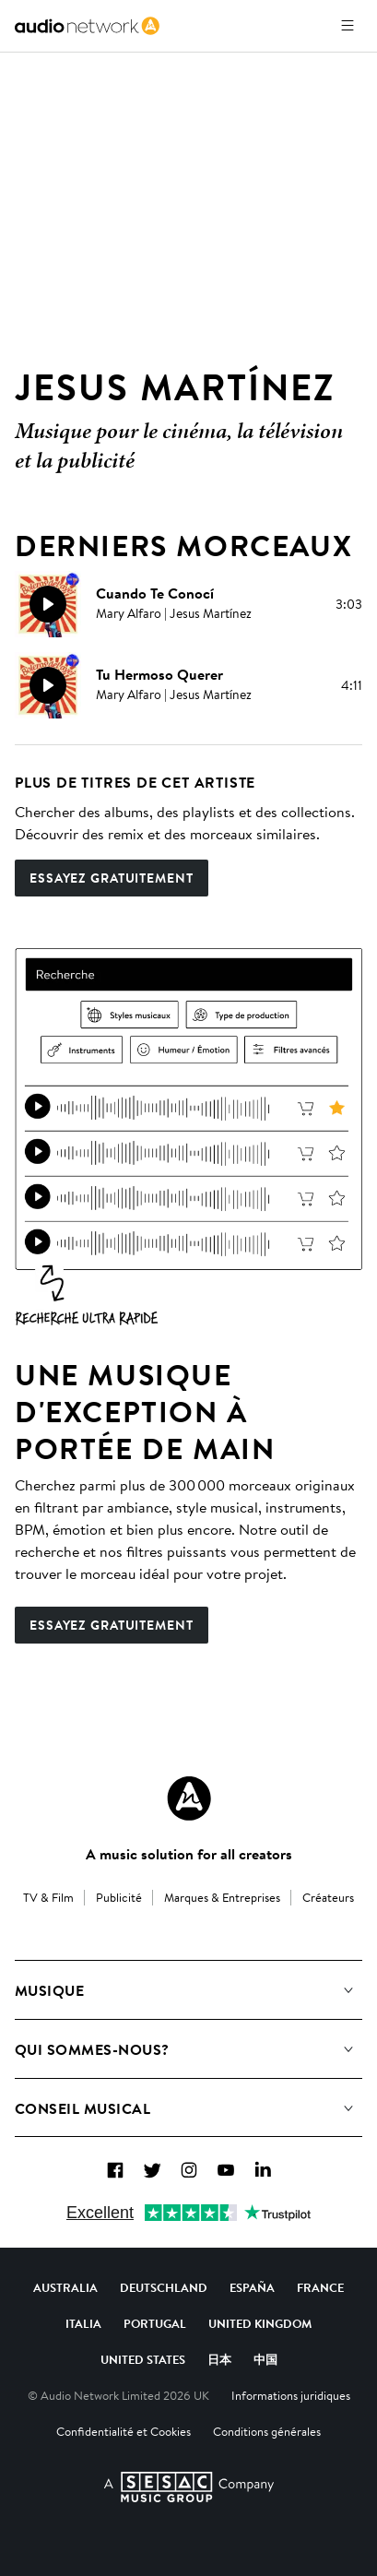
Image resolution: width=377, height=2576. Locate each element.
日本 (219, 2359)
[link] (87, 26)
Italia (83, 2323)
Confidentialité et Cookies (123, 2431)
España (252, 2287)
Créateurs (328, 1897)
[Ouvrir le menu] (347, 26)
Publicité (119, 1897)
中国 (265, 2359)
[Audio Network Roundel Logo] (189, 1798)
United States (142, 2359)
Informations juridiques (290, 2395)
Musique (49, 1990)
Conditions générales (267, 2431)
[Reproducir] (47, 604)
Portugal (155, 2323)
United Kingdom (260, 2323)
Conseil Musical (82, 2108)
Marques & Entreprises (222, 1897)
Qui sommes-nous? (92, 2049)
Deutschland (163, 2287)
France (320, 2287)
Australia (65, 2287)
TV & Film (48, 1897)
